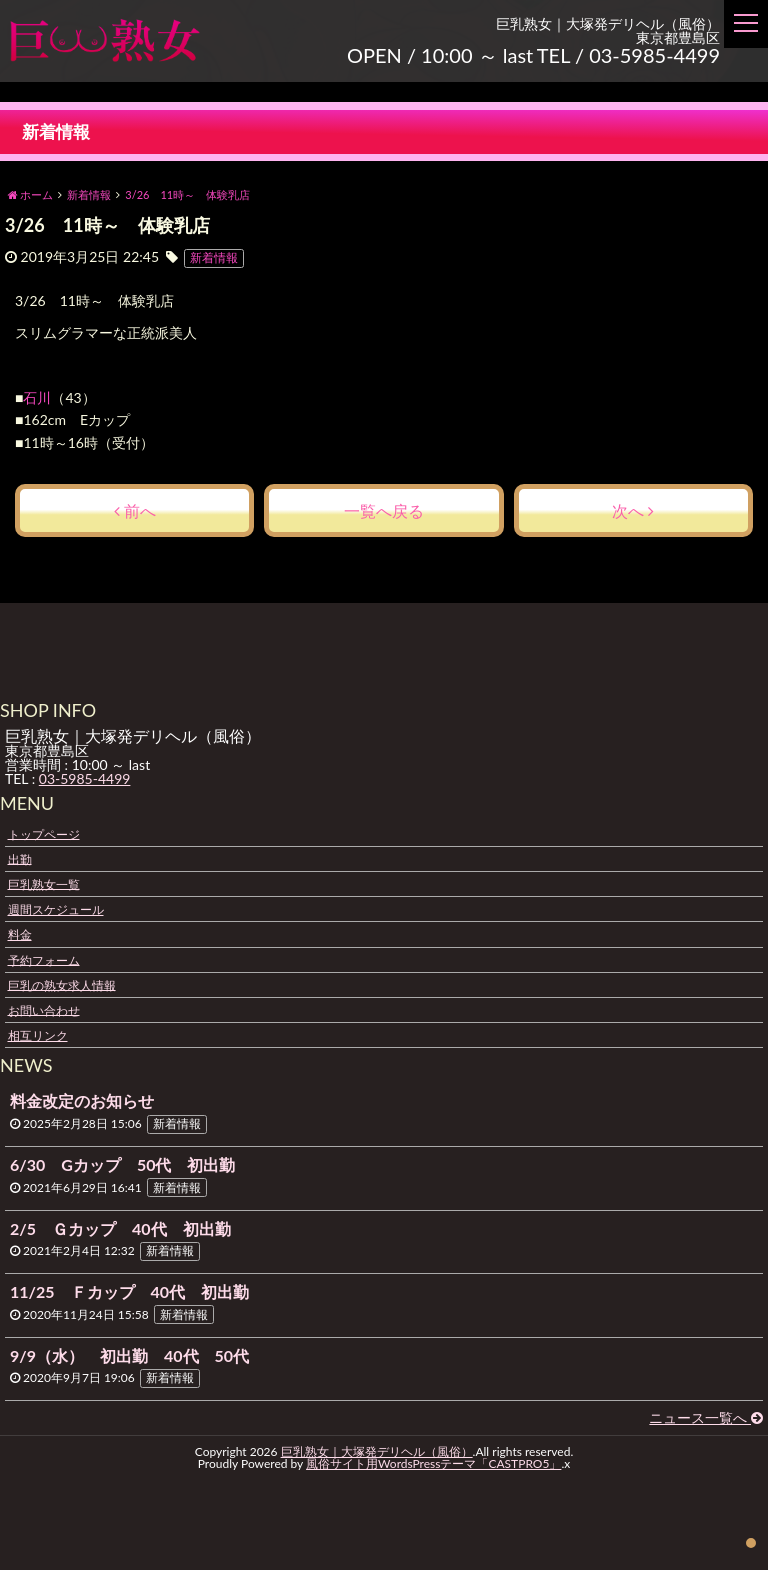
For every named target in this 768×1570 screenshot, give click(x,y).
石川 (38, 397)
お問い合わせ (44, 1009)
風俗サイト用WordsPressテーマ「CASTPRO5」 (433, 1463)
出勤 (20, 858)
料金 (20, 934)
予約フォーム (44, 959)
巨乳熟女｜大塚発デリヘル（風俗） (377, 1451)
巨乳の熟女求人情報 (62, 984)
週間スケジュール (56, 909)
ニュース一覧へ (706, 1417)
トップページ (44, 833)
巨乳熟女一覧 (44, 883)
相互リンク (38, 1035)
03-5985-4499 (85, 778)
